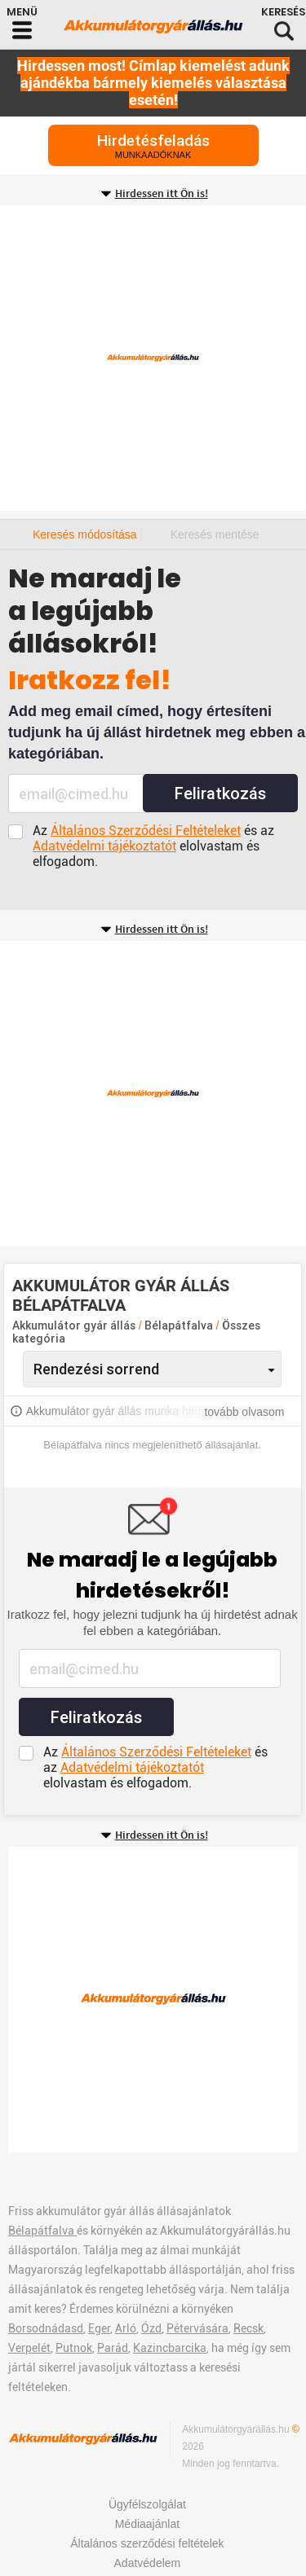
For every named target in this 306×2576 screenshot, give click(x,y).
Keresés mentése (215, 534)
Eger (99, 2328)
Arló (125, 2328)
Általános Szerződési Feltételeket (146, 830)
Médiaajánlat (147, 2523)
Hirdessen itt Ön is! (161, 194)
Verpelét (29, 2347)
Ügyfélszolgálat (147, 2504)
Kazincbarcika (169, 2347)
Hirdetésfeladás (153, 145)
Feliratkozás (220, 793)
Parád (112, 2347)
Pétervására (197, 2328)
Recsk (248, 2328)
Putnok (73, 2347)
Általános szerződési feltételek (147, 2543)
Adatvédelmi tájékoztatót (104, 846)
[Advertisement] (153, 358)
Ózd (151, 2328)
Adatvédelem (147, 2562)
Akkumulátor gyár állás (73, 1325)
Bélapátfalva (179, 1325)
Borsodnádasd (45, 2328)
